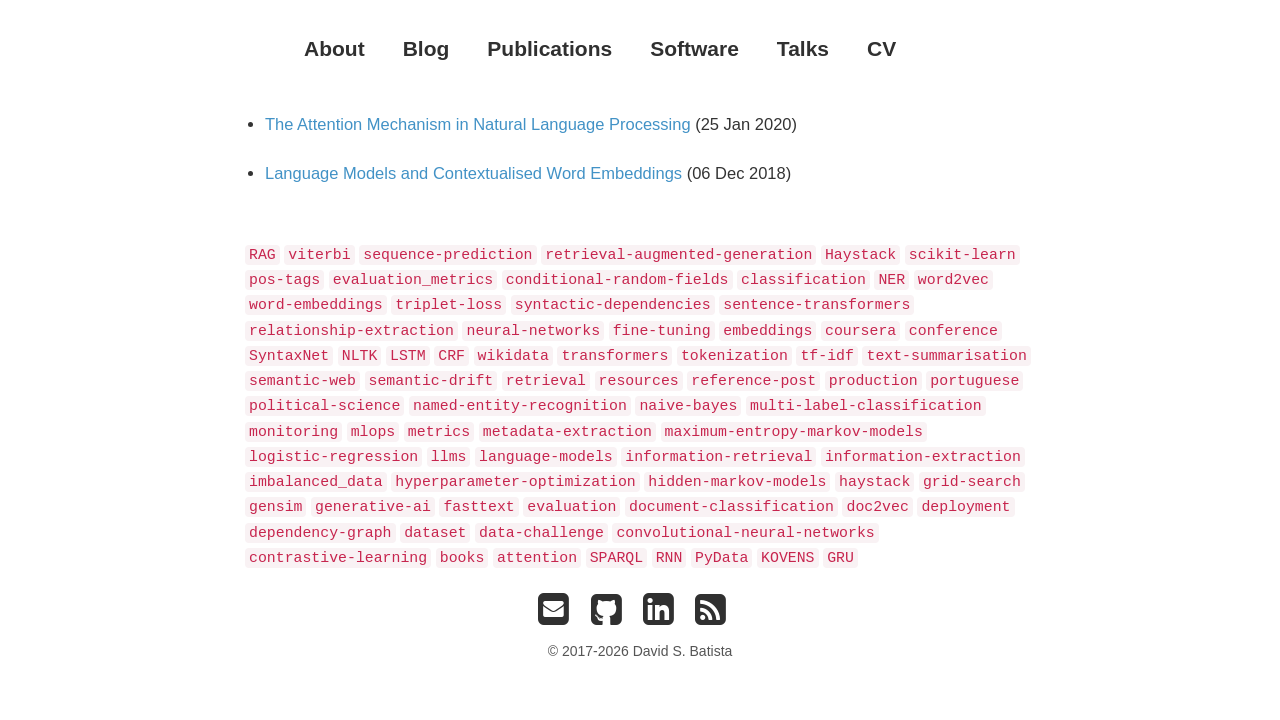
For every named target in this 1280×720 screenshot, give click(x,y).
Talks (803, 48)
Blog (426, 48)
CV (881, 48)
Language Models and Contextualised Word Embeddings (473, 173)
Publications (549, 48)
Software (694, 48)
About (334, 48)
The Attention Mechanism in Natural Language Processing (478, 124)
